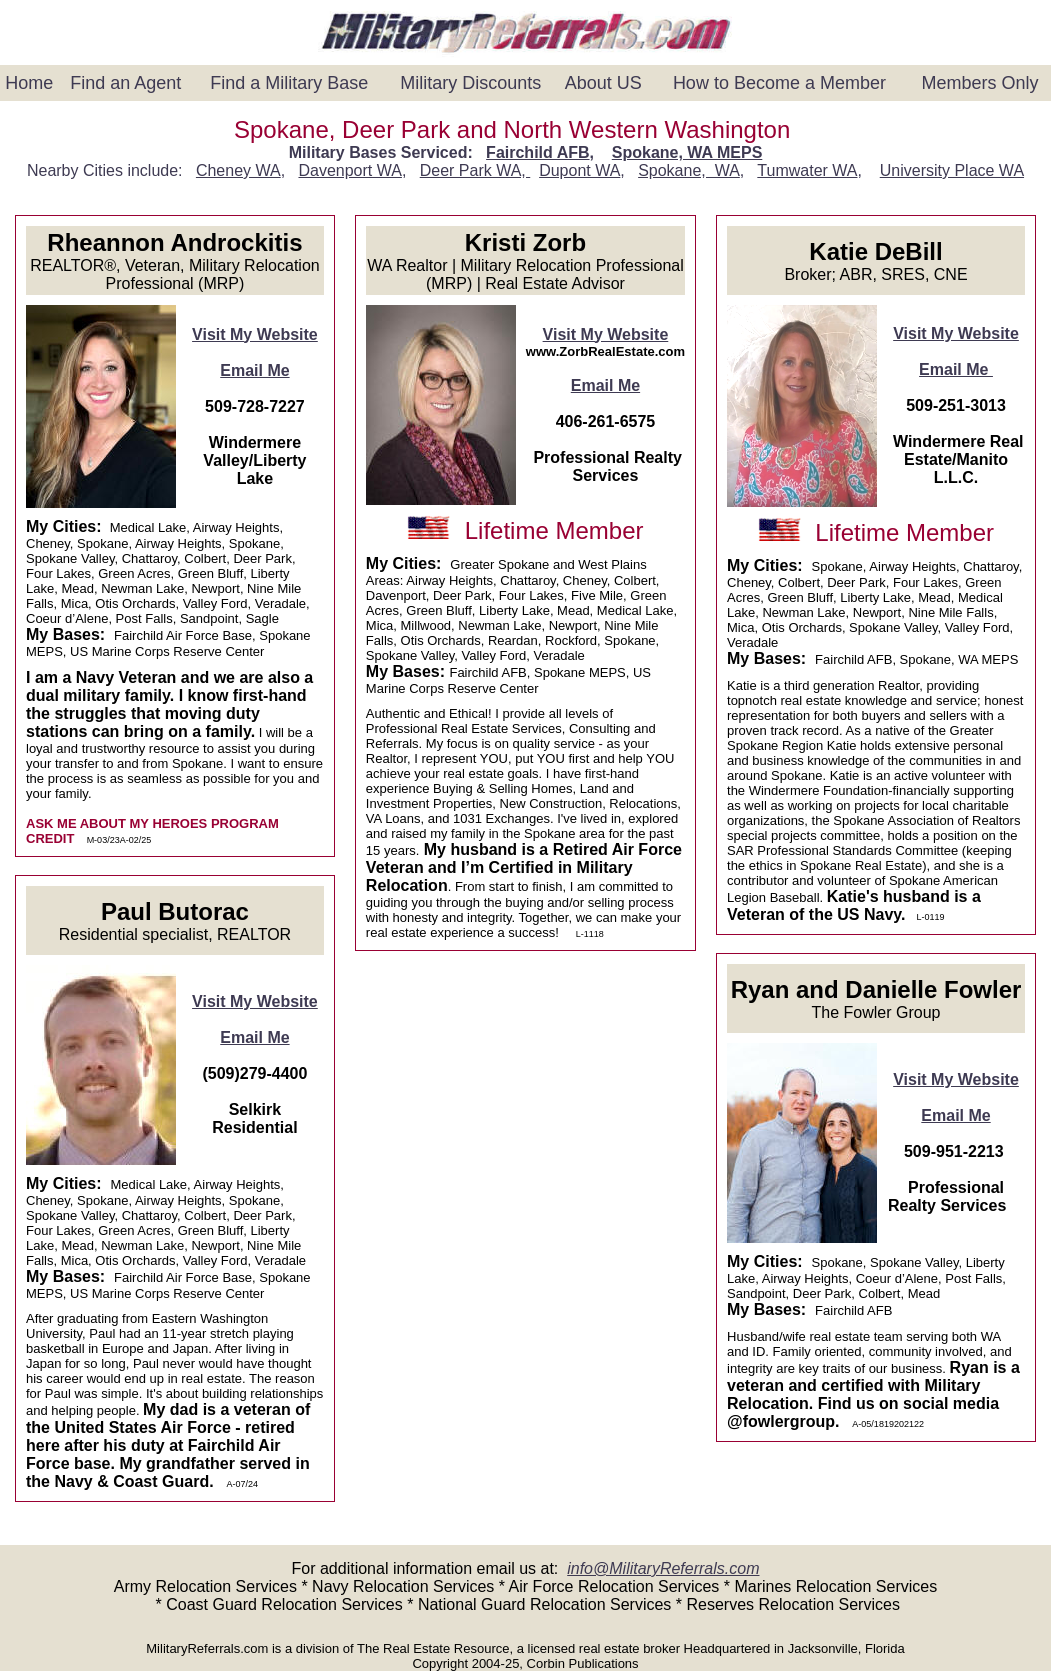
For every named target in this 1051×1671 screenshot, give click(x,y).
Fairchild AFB (537, 152)
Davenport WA (349, 170)
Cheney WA (238, 170)
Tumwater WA (807, 170)
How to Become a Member (779, 83)
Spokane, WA (689, 170)
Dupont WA (579, 170)
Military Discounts (470, 83)
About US (603, 83)
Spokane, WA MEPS (687, 152)
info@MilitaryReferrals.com (663, 1568)
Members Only (979, 83)
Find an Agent (125, 83)
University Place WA (952, 170)
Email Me (254, 370)
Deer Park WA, (475, 170)
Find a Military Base (289, 83)
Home (29, 83)
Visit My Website (255, 334)
